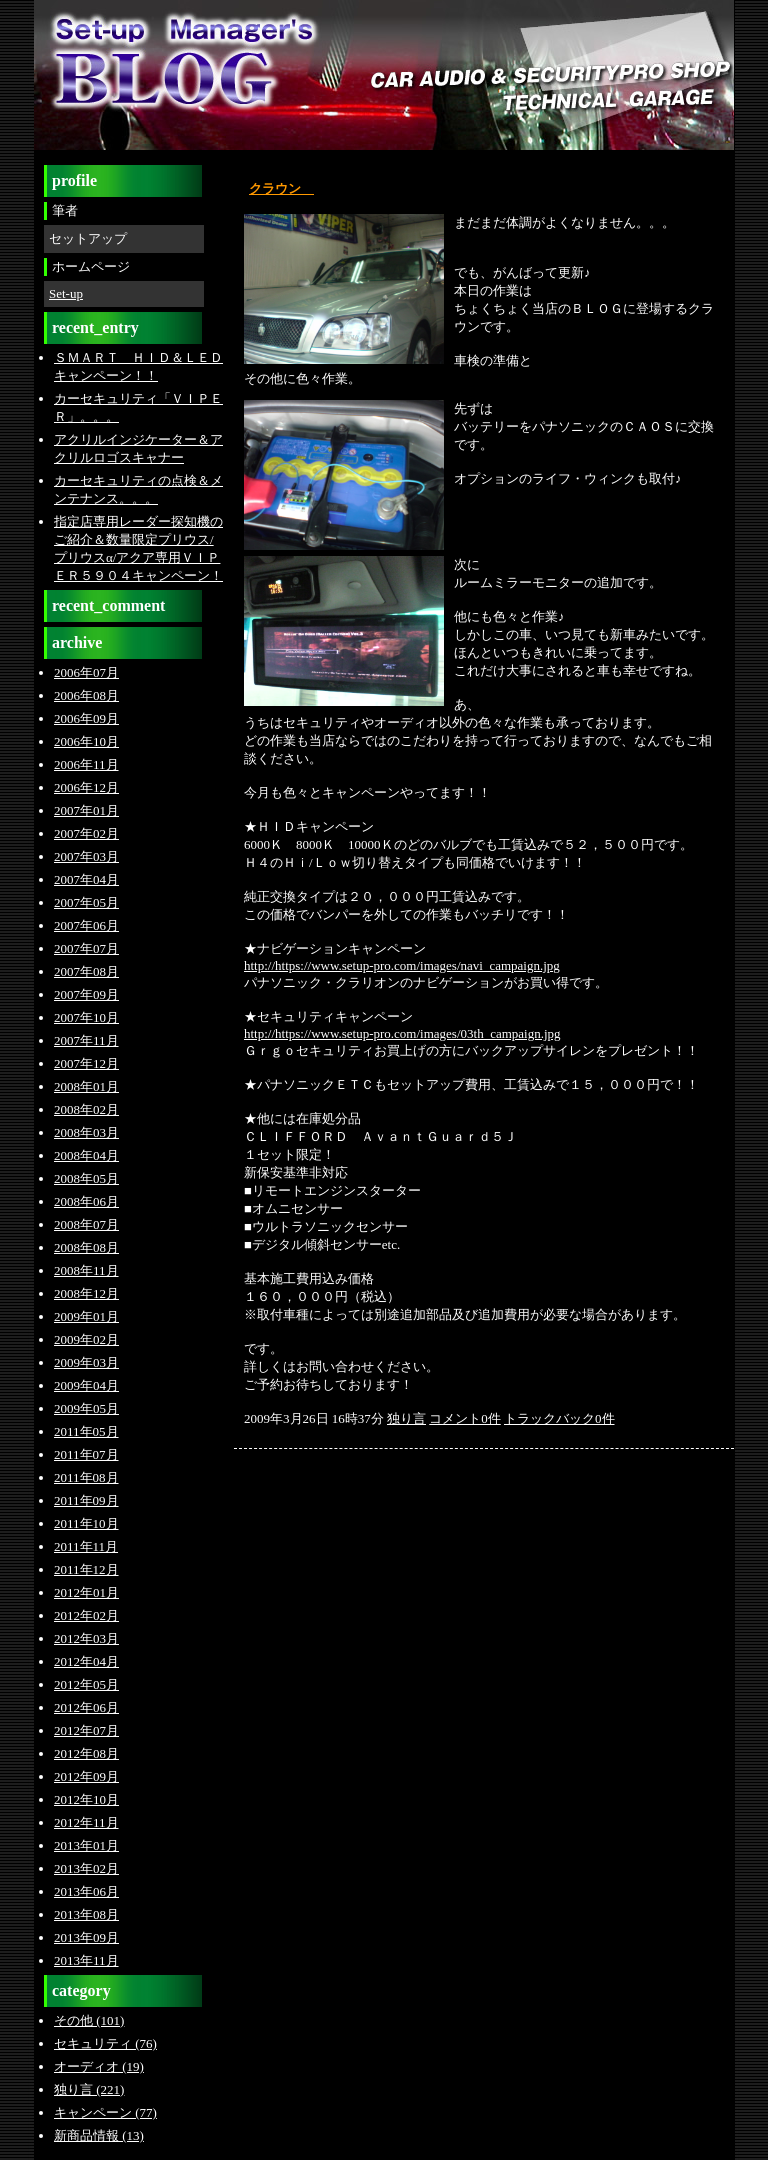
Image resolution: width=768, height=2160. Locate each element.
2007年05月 (86, 902)
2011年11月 (86, 1546)
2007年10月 (86, 1017)
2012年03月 (86, 1638)
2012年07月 (86, 1730)
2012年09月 (86, 1776)
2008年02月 (86, 1109)
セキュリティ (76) (105, 2043)
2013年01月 (86, 1845)
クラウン (281, 188)
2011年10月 (86, 1523)
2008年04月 (86, 1155)
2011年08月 (86, 1477)
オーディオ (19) (99, 2066)
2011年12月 (86, 1569)
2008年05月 (86, 1178)
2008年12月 (86, 1293)
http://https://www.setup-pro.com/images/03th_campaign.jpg (402, 1033)
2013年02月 (86, 1868)
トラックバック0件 (559, 1418)
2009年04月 (86, 1385)
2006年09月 (86, 718)
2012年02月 (86, 1615)
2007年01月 (86, 810)
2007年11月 (86, 1040)
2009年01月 (86, 1316)
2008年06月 (86, 1201)
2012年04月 (86, 1661)
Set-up (66, 293)
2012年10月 (86, 1799)
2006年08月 (86, 695)
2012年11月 (86, 1822)
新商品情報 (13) (99, 2135)
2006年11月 (86, 764)
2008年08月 (86, 1247)
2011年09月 (86, 1500)
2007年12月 (86, 1063)
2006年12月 (86, 787)
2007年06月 (86, 925)
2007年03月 (86, 856)
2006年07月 (86, 672)
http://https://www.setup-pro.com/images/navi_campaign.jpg (402, 965)
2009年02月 (86, 1339)
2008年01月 (86, 1086)
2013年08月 (86, 1914)
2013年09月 (86, 1937)
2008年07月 (86, 1224)
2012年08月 (86, 1753)
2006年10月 (86, 741)
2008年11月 (86, 1270)
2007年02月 (86, 833)
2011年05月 (86, 1431)
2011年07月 (86, 1454)
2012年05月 (86, 1684)
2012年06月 (86, 1707)
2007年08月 (86, 971)
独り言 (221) (89, 2089)
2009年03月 (86, 1362)
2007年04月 (86, 879)
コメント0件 (465, 1418)
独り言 (406, 1418)
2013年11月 (86, 1960)
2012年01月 (86, 1592)
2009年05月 (86, 1408)
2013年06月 (86, 1891)
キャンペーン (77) (105, 2112)
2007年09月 (86, 994)
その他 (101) (89, 2020)
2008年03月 (86, 1132)
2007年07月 (86, 948)
